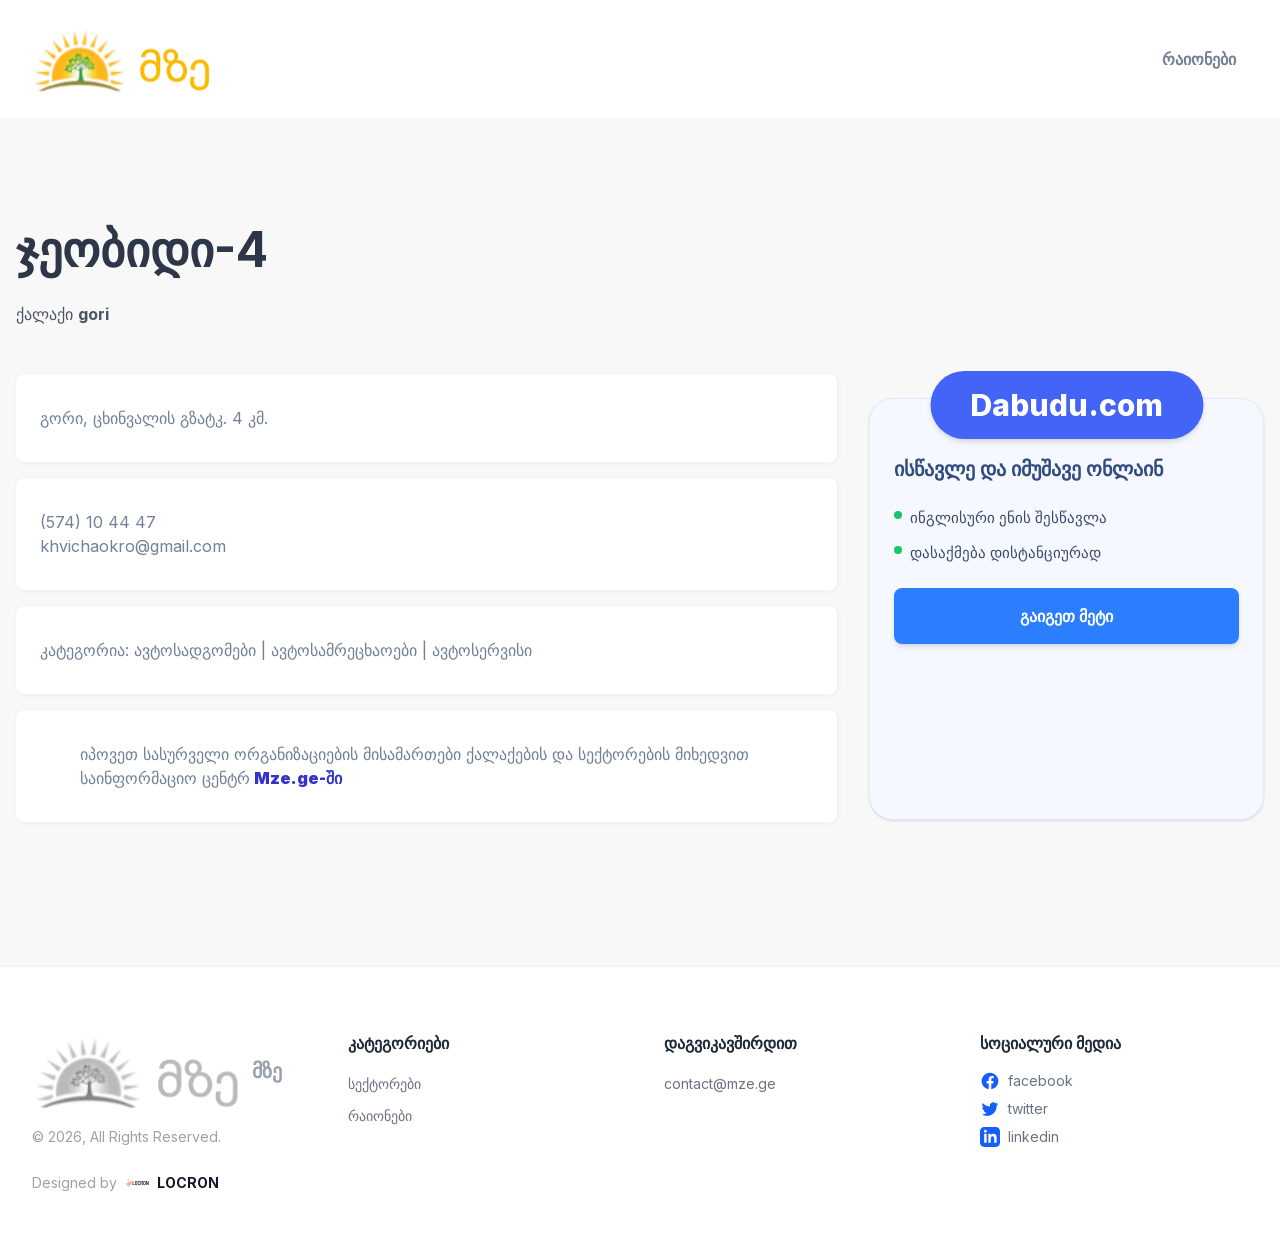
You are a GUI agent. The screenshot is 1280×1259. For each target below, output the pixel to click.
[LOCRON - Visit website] (172, 1183)
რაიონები (1199, 59)
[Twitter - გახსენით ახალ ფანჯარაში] (1114, 1109)
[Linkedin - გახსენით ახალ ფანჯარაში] (1114, 1137)
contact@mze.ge (720, 1083)
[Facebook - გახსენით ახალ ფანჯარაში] (1114, 1081)
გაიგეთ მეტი (1066, 616)
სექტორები (384, 1083)
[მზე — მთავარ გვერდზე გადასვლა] (122, 59)
